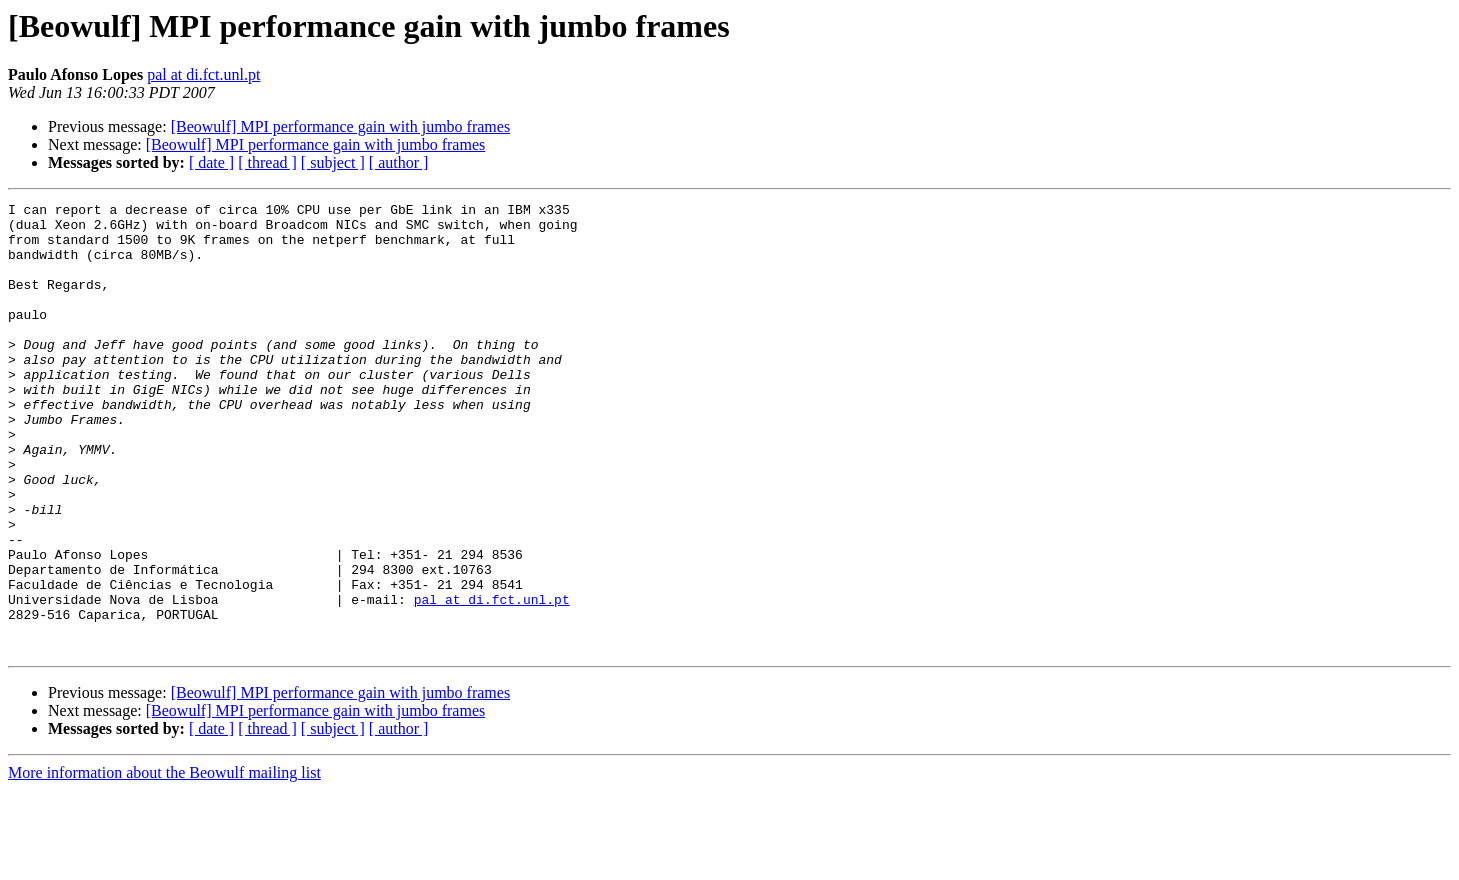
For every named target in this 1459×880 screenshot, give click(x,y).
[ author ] (399, 162)
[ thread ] (267, 162)
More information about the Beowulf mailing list (164, 862)
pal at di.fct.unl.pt (203, 74)
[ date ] (211, 162)
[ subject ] (333, 162)
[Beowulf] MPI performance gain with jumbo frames (340, 126)
